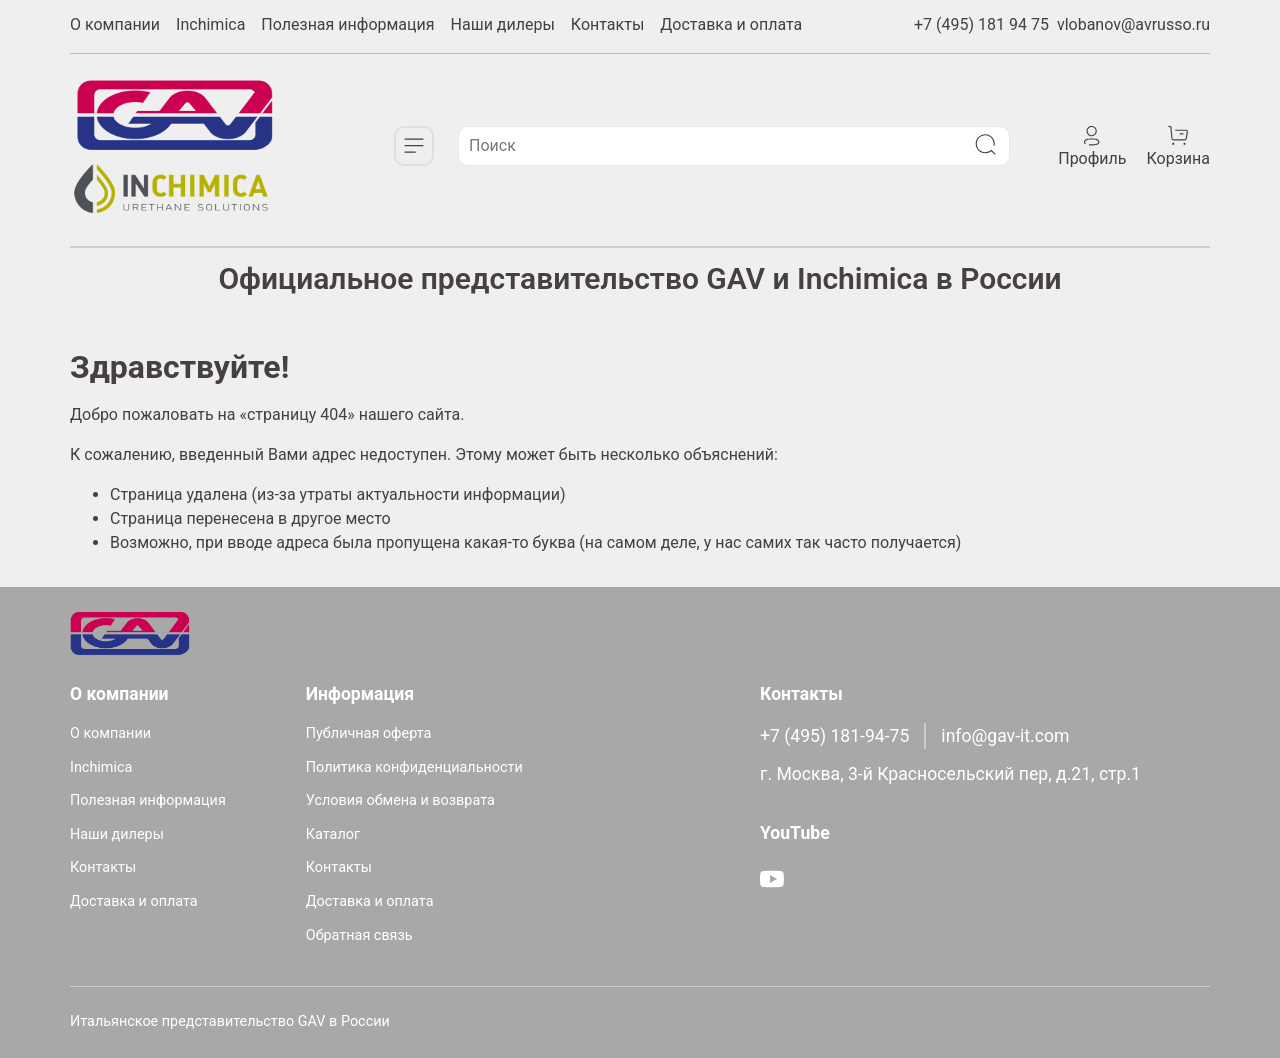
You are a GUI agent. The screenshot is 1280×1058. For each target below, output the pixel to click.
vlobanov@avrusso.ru (1133, 24)
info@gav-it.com (1005, 736)
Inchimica (210, 24)
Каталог (333, 834)
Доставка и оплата (731, 24)
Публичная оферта (369, 733)
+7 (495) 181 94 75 (981, 24)
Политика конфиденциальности (414, 767)
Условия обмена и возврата (400, 800)
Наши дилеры (503, 24)
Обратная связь (359, 935)
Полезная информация (347, 24)
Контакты (607, 24)
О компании (115, 24)
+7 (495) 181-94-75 (834, 736)
